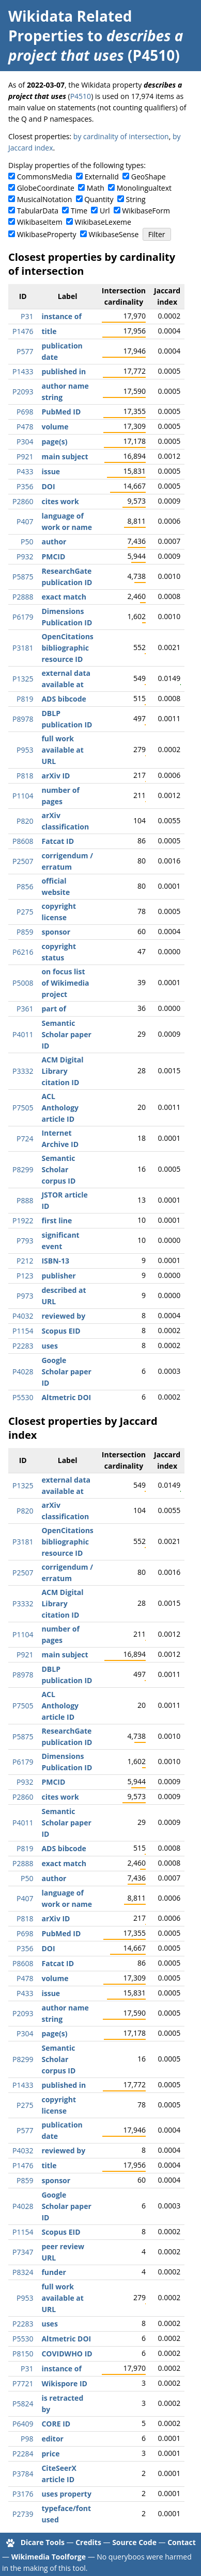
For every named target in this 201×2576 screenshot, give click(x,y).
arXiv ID (55, 775)
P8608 (22, 841)
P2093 (22, 391)
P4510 (80, 96)
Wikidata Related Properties (70, 25)
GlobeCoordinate (45, 188)
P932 (25, 556)
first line (56, 1220)
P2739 (22, 2514)
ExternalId (102, 176)
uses (49, 1346)
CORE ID (55, 2424)
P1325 (22, 679)
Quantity (98, 199)
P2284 (22, 2453)
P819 (25, 699)
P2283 (22, 1346)
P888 (25, 1200)
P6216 (22, 952)
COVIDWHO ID (66, 2353)
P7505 (22, 1107)
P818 (25, 775)
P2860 (22, 501)
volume (54, 426)
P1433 (22, 371)
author (53, 541)
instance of (61, 316)
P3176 (22, 2494)
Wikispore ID (64, 2383)
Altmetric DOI (66, 1397)
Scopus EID (60, 1331)
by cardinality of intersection (121, 136)
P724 (25, 1138)
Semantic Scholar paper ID (66, 1034)
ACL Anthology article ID (60, 1107)
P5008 (22, 983)
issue (50, 471)
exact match (63, 597)
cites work (60, 501)
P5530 (22, 1397)
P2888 (22, 597)
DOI (48, 486)
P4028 (22, 1371)
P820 (25, 821)
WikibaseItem (40, 222)
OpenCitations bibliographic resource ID (67, 647)
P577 (25, 351)
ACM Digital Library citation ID (62, 1071)
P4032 (22, 1316)
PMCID (53, 556)
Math (95, 188)
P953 (25, 750)
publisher (58, 1276)
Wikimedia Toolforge (48, 2557)
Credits (88, 2542)
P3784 (22, 2474)
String (136, 199)
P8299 (22, 1169)
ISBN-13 (55, 1261)
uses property (66, 2494)
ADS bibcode (63, 699)
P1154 (22, 1331)
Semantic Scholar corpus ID (58, 1169)
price (50, 2453)
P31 (27, 316)
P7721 (22, 2383)
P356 (25, 486)
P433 (25, 471)
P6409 (22, 2424)
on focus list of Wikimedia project (65, 983)
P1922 (22, 1220)
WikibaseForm (146, 210)
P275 (25, 912)
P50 (27, 541)
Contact (181, 2542)
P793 (25, 1240)
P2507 (22, 861)
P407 (25, 521)
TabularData (37, 210)
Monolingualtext (144, 188)
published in (63, 371)
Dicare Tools (43, 2542)
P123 (25, 1276)
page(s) (54, 441)
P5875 (22, 576)
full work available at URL (62, 750)
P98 (27, 2439)
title (48, 331)
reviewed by (63, 1316)
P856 (25, 886)
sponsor (55, 932)
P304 (25, 441)
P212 (25, 1261)
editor (52, 2439)
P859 (25, 932)
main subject (64, 456)
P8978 (22, 719)
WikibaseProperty (46, 234)
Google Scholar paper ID (66, 1371)
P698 (25, 412)
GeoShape (148, 176)
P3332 (22, 1071)
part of (53, 1008)
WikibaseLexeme (103, 222)
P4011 (22, 1034)
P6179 (22, 617)
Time (79, 210)
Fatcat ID (57, 841)
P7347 (22, 2252)
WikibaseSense (114, 234)
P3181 (22, 648)
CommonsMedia (44, 176)
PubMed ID (61, 412)
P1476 (22, 331)
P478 (25, 426)
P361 (25, 1008)
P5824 (22, 2403)
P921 (25, 456)
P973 (25, 1296)
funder (53, 2272)
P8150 (22, 2353)
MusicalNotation (44, 199)
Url (105, 210)
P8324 (22, 2272)
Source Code (134, 2542)
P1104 (22, 796)
